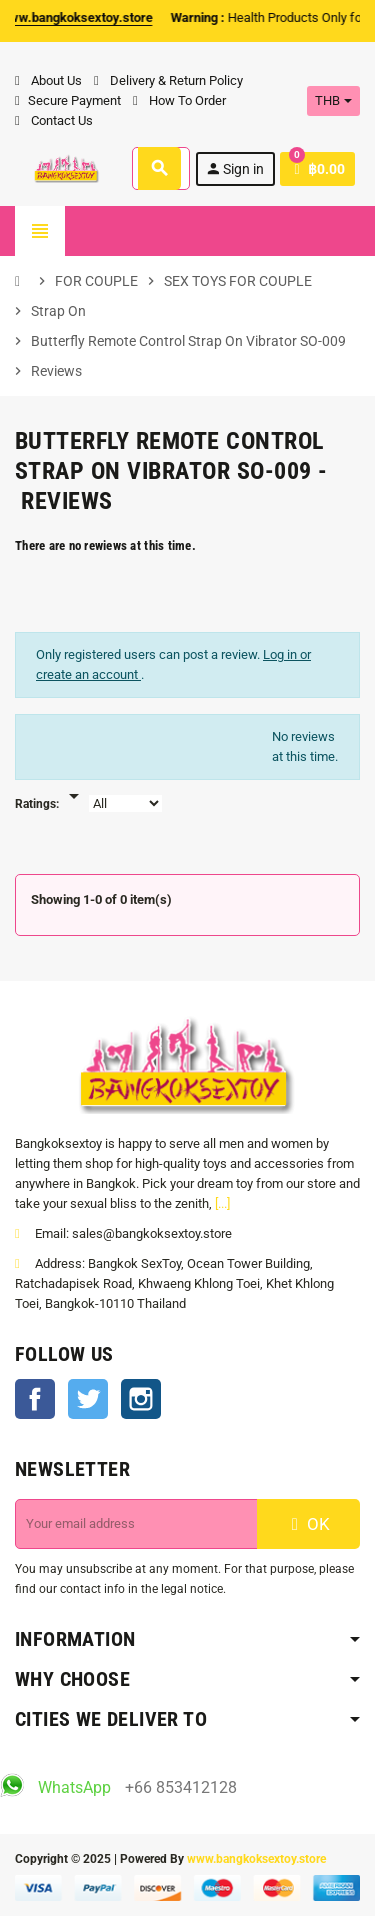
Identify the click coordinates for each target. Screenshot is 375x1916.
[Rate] (74, 786)
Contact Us (54, 120)
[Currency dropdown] (333, 101)
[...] (222, 1203)
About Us (48, 80)
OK (308, 1524)
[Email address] (136, 1524)
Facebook (35, 1399)
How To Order (179, 100)
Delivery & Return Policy (168, 80)
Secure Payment (68, 100)
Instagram (141, 1399)
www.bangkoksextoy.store (256, 1859)
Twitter (88, 1399)
